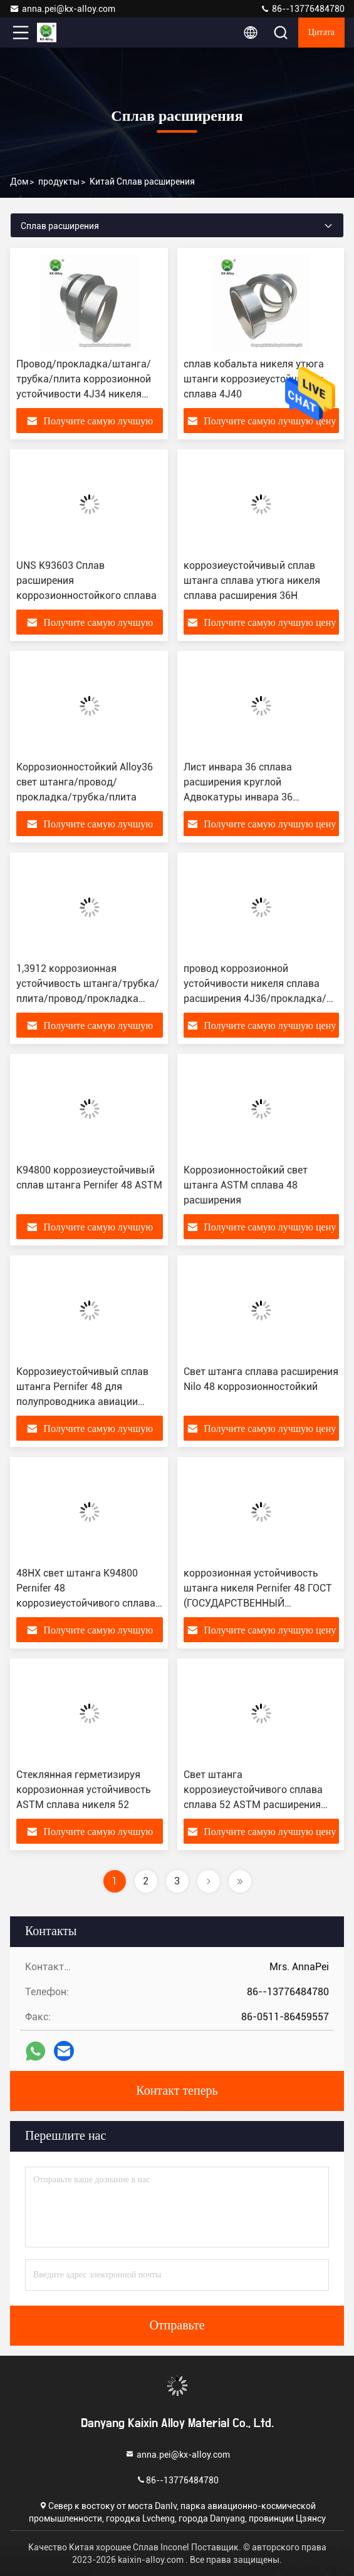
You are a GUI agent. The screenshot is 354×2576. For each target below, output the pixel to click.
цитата (321, 32)
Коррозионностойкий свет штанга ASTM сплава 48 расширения (246, 1185)
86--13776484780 (302, 9)
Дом (19, 181)
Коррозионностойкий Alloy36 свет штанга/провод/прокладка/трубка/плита (84, 782)
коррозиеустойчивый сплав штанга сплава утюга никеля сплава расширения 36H (252, 580)
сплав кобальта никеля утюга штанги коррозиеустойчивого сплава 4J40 (254, 379)
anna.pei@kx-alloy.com (62, 9)
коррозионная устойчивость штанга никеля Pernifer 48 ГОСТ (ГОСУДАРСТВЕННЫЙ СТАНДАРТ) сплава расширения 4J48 (259, 1603)
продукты (59, 181)
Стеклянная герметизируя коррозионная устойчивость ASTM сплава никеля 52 (83, 1790)
